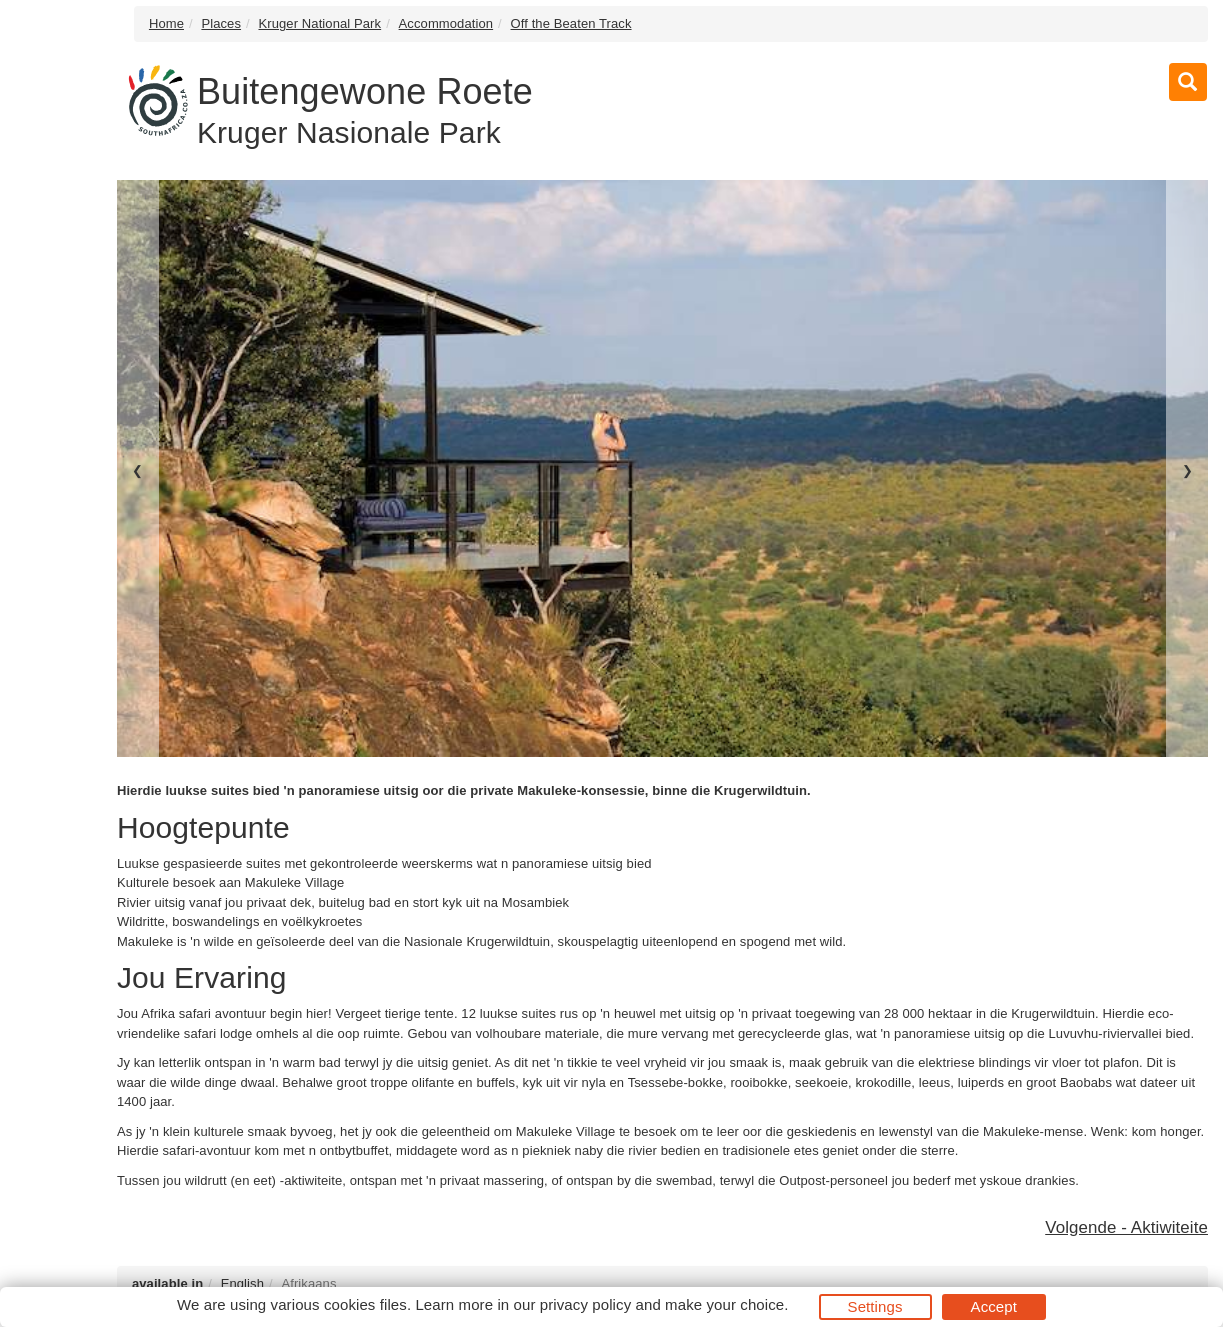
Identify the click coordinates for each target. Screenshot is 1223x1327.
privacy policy (585, 1304)
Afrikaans (308, 1283)
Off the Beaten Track (571, 23)
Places (221, 23)
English (242, 1283)
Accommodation (446, 23)
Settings (875, 1306)
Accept (994, 1306)
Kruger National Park (319, 23)
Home (166, 23)
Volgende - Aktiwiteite (1126, 1227)
